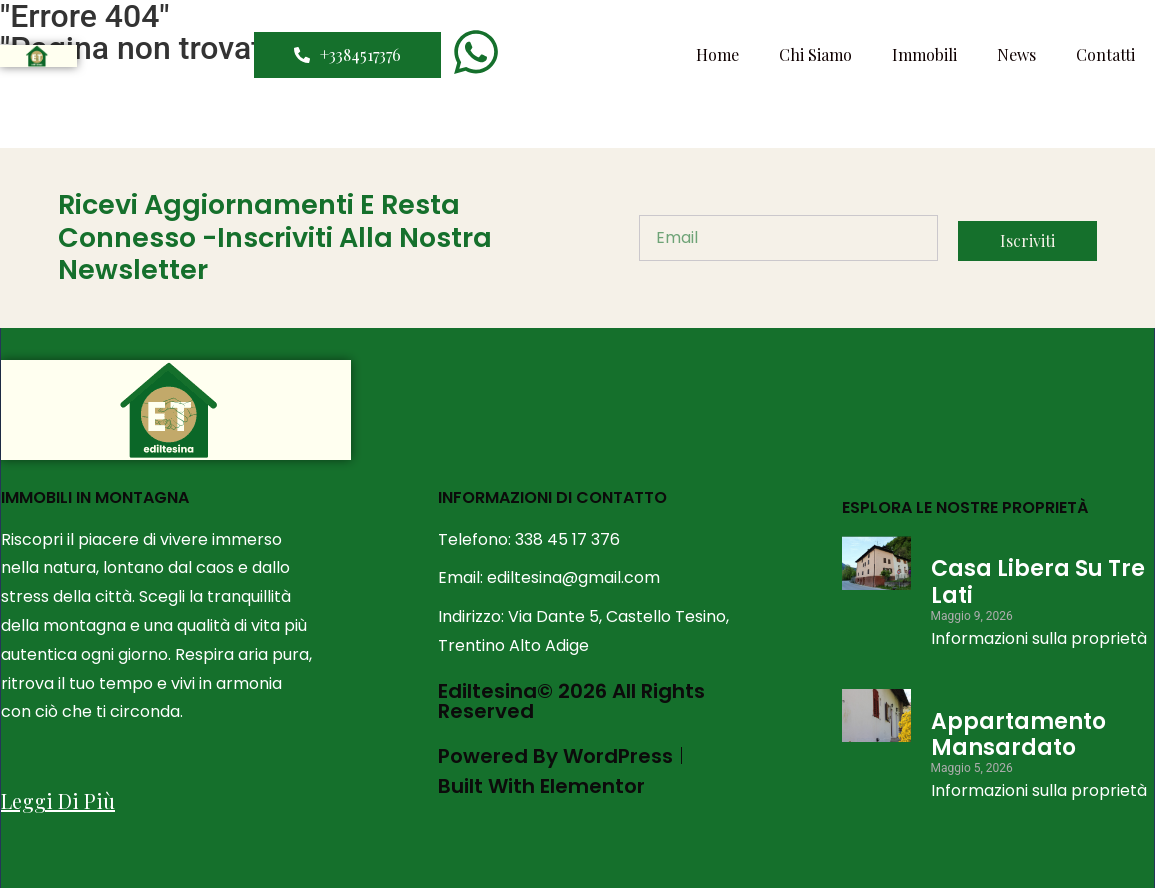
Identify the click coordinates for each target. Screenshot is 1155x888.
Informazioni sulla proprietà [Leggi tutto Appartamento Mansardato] (1039, 790)
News (1016, 54)
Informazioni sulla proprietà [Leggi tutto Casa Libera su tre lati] (1039, 638)
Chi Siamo (815, 54)
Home (717, 54)
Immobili (924, 54)
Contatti (1105, 54)
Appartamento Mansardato (1018, 734)
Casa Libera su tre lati (1038, 581)
